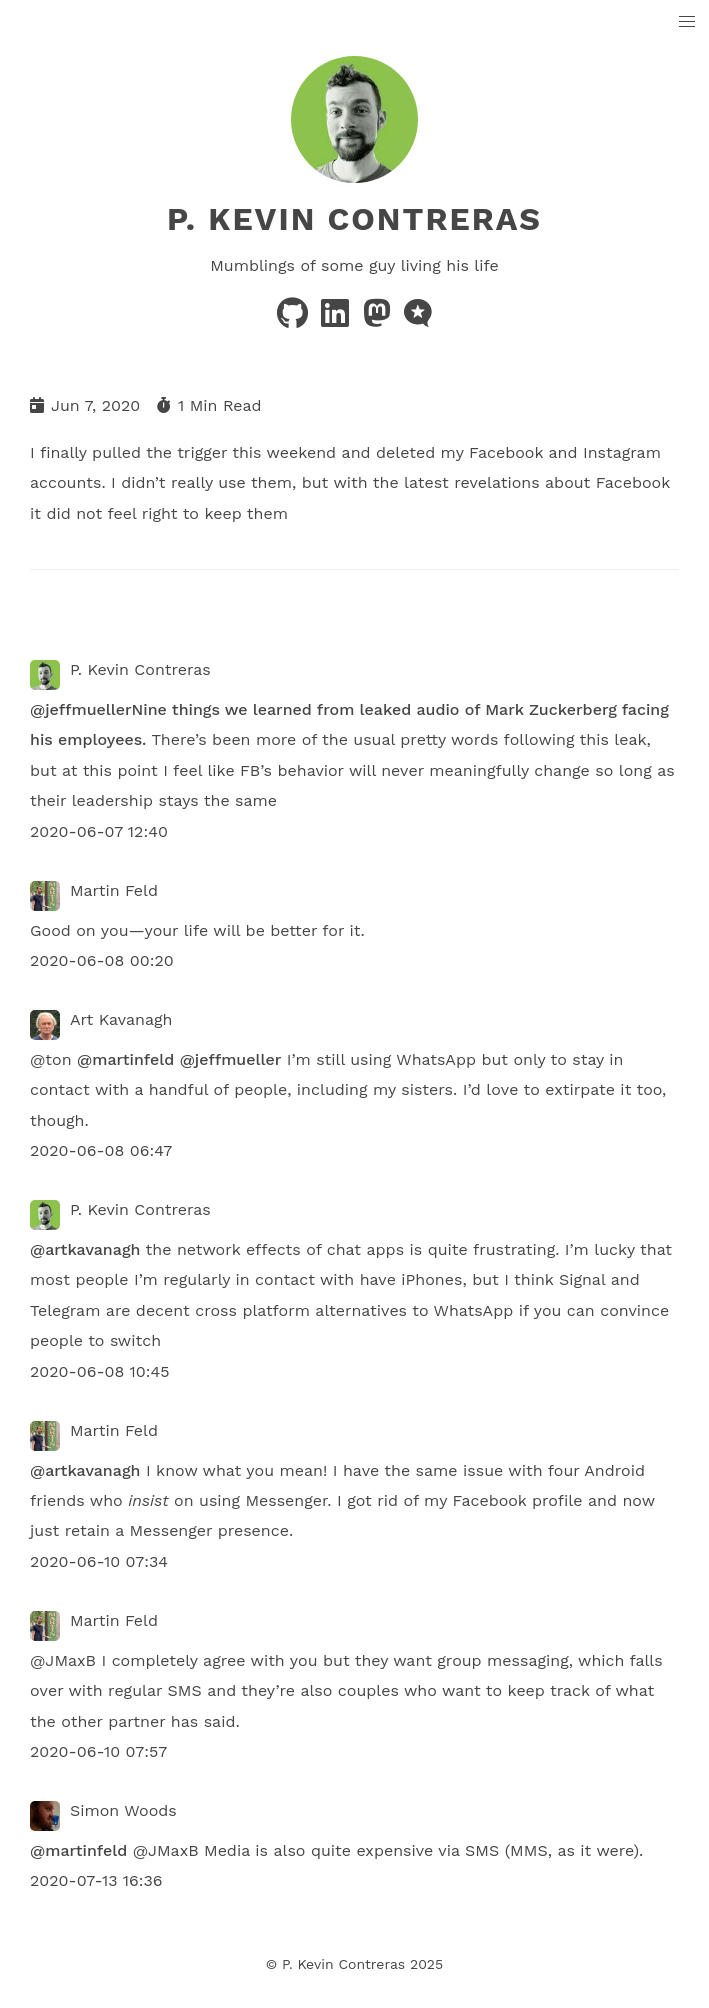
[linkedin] (337, 319)
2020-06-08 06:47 (101, 1150)
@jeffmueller (81, 709)
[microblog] (418, 319)
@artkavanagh (85, 1249)
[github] (295, 319)
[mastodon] (379, 319)
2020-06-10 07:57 (98, 1751)
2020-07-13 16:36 (96, 1880)
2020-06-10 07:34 (99, 1561)
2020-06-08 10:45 (100, 1371)
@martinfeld (125, 1059)
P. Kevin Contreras (354, 219)
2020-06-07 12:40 (99, 831)
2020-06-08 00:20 (102, 960)
